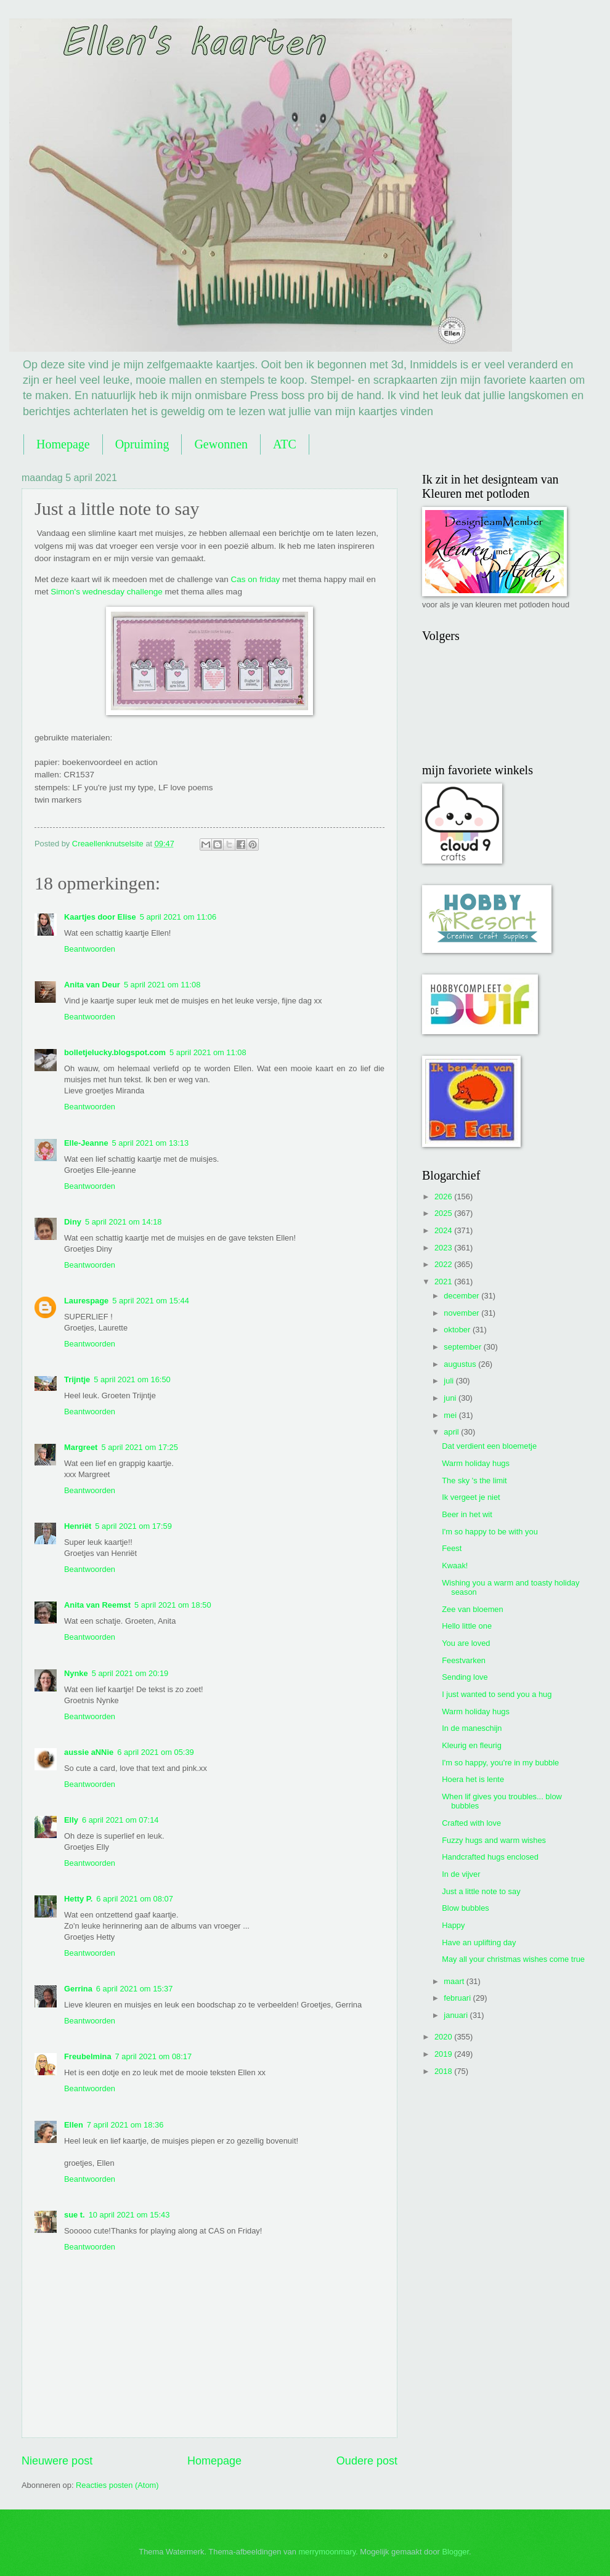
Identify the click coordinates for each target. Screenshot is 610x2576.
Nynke (76, 1673)
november (462, 1313)
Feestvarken (464, 1660)
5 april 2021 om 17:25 (139, 1447)
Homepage (63, 444)
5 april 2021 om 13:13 (150, 1143)
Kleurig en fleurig (472, 1745)
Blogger (455, 2551)
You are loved (466, 1643)
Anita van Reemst (97, 1605)
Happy (453, 1925)
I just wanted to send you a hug (496, 1694)
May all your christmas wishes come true (513, 1959)
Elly (71, 1820)
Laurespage (86, 1300)
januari (457, 2015)
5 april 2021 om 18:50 (172, 1605)
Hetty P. (78, 1898)
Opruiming (142, 444)
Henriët (77, 1526)
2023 (444, 1247)
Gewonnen (221, 444)
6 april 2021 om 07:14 (120, 1820)
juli (449, 1380)
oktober (458, 1329)
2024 (444, 1230)
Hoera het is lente (473, 1779)
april (452, 1431)
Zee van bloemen (472, 1609)
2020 (444, 2036)
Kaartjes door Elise (100, 916)
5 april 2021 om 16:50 (132, 1379)
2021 (444, 1281)
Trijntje (77, 1379)
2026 (444, 1196)
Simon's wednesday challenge (106, 591)
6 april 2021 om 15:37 (134, 1988)
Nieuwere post (57, 2461)
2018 (444, 2071)
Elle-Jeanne (86, 1143)
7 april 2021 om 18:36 (125, 2124)
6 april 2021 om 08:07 (134, 1898)
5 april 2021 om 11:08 (162, 984)
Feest (452, 1548)
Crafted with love (471, 1823)
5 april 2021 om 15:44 (150, 1300)
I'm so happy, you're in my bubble (500, 1762)
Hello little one (467, 1625)
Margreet (80, 1447)
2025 (444, 1213)
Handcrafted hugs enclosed (490, 1856)
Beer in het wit (467, 1514)
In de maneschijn (472, 1728)
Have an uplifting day (479, 1942)
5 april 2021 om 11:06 (178, 916)
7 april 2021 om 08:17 (153, 2056)
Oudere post (366, 2461)
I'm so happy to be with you (490, 1531)
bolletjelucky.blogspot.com (115, 1052)
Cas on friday (255, 579)
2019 (444, 2054)
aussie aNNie (88, 1752)
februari (458, 1998)
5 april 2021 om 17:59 (133, 1526)
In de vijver (461, 1874)
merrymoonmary (327, 2551)
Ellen (73, 2124)
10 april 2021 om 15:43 (129, 2214)
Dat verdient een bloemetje (489, 1446)
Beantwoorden (89, 949)
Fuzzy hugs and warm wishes (494, 1840)
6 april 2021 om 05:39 (155, 1752)
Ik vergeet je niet (471, 1497)
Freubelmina (88, 2056)
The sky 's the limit (474, 1480)
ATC (284, 444)
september (463, 1346)
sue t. (74, 2214)
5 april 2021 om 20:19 (130, 1673)
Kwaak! (455, 1565)
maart (455, 1981)
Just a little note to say (481, 1891)
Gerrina (78, 1988)
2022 (444, 1264)
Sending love (464, 1677)
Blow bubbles (465, 1908)
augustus (461, 1364)
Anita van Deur (92, 984)
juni (451, 1398)
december (462, 1295)
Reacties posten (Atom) (117, 2485)
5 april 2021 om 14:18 (123, 1221)
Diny (72, 1221)
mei (451, 1415)
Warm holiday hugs (476, 1463)
